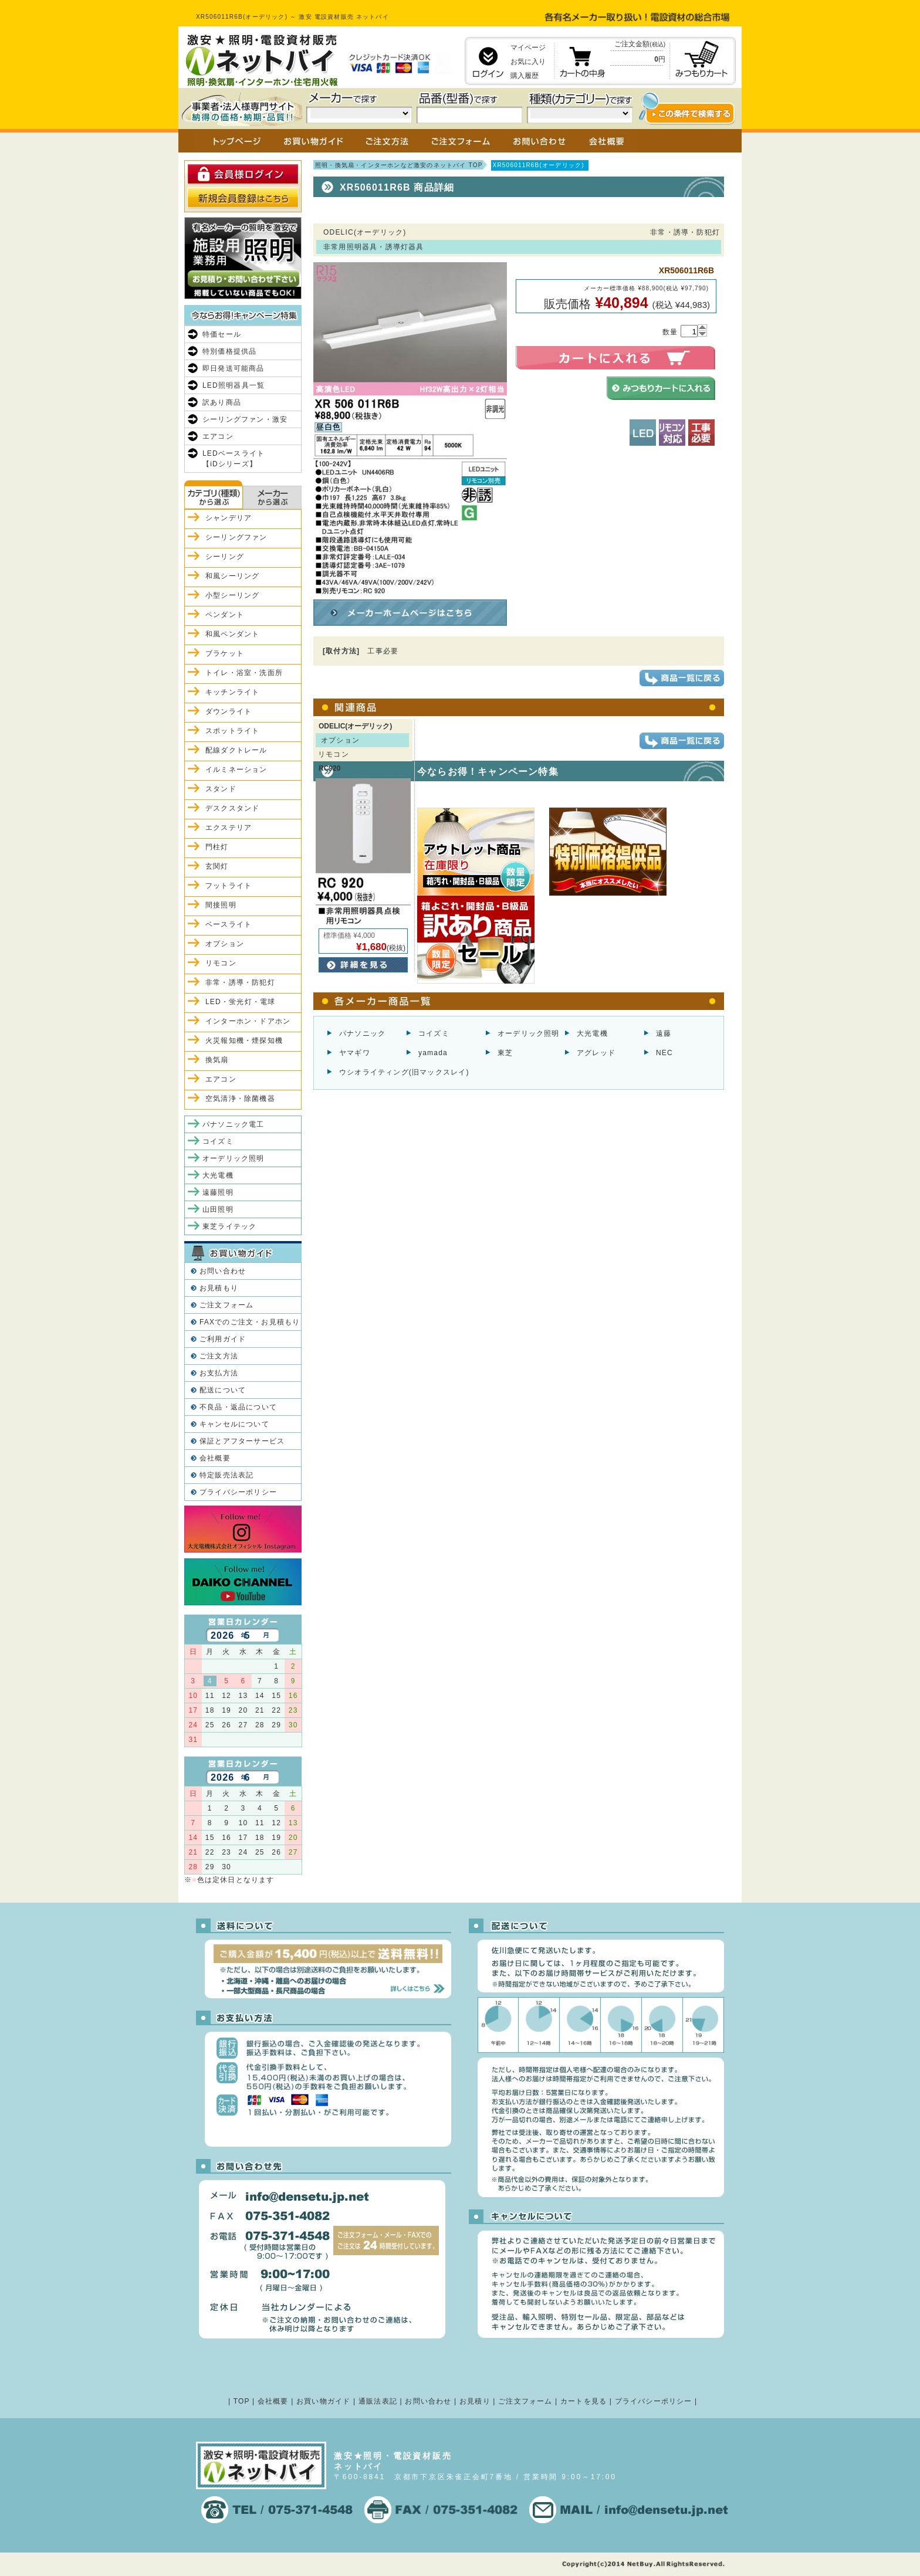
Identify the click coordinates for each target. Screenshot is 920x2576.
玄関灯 (217, 866)
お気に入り (528, 61)
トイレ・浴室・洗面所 (244, 673)
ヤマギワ (354, 1053)
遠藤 (663, 1033)
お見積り (475, 2401)
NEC (664, 1053)
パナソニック (362, 1033)
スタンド (220, 789)
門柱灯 (217, 847)
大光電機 (592, 1033)
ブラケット (224, 653)
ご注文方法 (218, 1356)
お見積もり (218, 1288)
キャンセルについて (234, 1424)
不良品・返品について (238, 1407)
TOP (242, 2401)
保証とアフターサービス (242, 1441)
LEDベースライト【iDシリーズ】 (233, 458)
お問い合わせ (222, 1271)
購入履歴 (524, 76)
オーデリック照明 (529, 1033)
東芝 (505, 1053)
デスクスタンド (232, 808)
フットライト (228, 886)
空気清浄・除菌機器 (240, 1098)
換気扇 (217, 1060)
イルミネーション (236, 769)
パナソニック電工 (233, 1124)
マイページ (528, 47)
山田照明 (218, 1209)
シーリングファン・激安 (245, 419)
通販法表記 (377, 2401)
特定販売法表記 (226, 1475)
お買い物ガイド (323, 2401)
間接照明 (220, 905)
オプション (224, 944)
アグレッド (596, 1053)
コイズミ (433, 1033)
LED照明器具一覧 (233, 385)
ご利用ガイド (222, 1339)
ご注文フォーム (226, 1305)
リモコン (220, 963)
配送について (222, 1390)
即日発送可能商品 (233, 368)
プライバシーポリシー (238, 1492)
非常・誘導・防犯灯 (240, 982)
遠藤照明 (218, 1192)
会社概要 (215, 1458)
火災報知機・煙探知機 (244, 1040)
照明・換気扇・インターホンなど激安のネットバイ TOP (399, 165)
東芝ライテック (229, 1226)
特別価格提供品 (229, 351)
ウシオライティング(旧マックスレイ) (404, 1072)
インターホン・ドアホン (247, 1021)
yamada (433, 1053)
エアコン (218, 436)
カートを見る (583, 2401)
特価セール (221, 334)
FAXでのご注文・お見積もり (249, 1322)
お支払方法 (218, 1373)
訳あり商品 (221, 402)
